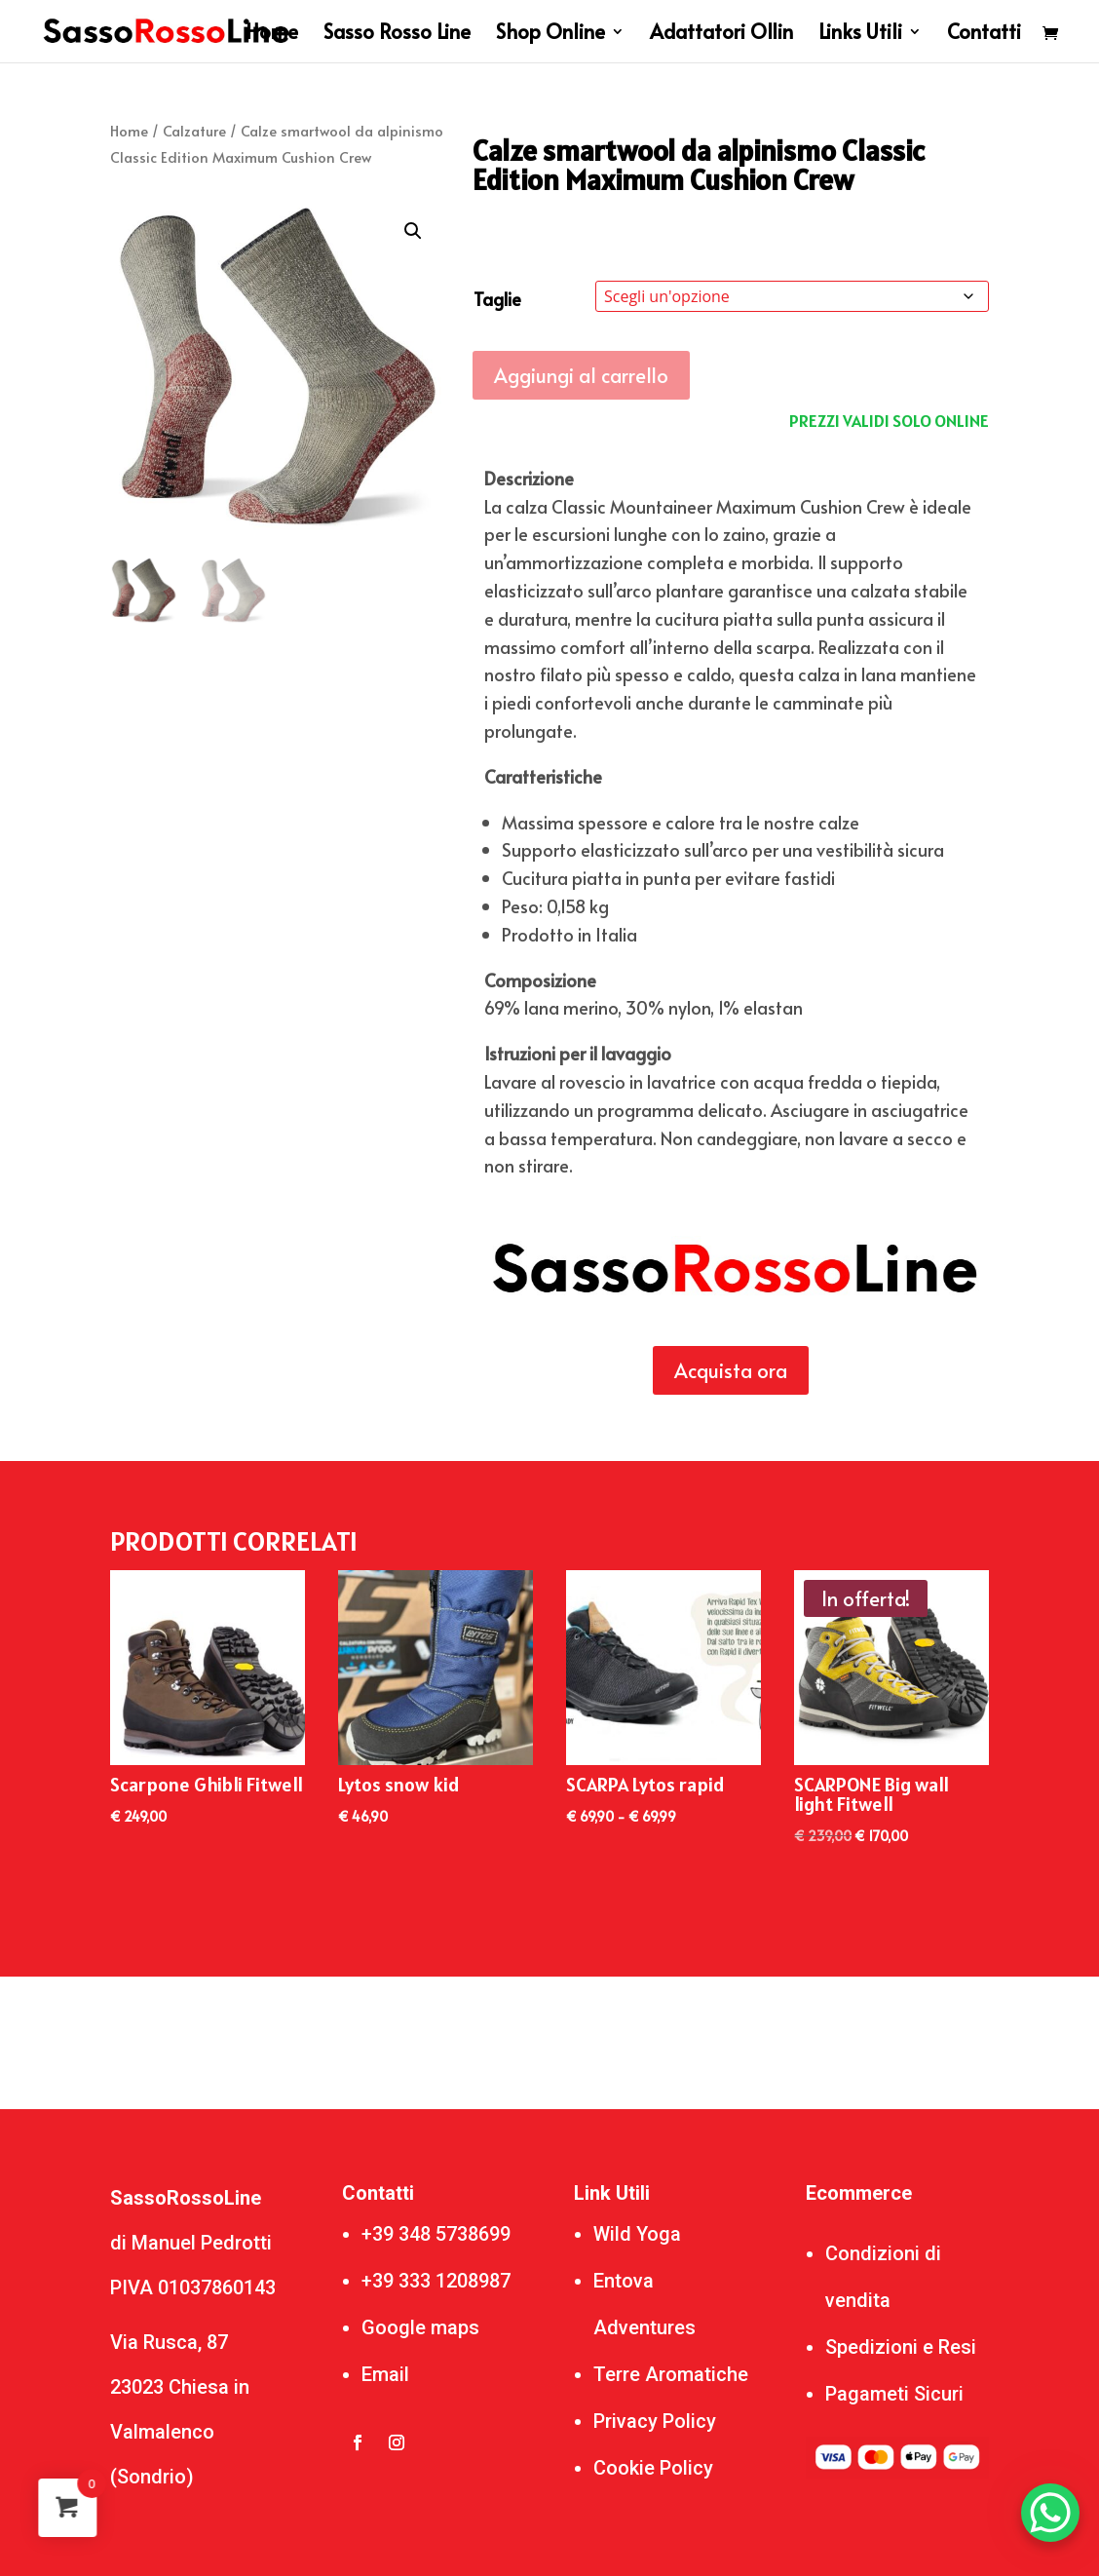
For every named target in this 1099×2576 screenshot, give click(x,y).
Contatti (984, 34)
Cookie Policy (653, 2468)
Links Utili (860, 34)
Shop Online (550, 34)
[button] (413, 231)
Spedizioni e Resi (900, 2347)
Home (272, 34)
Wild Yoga (637, 2234)
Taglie (497, 299)
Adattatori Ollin (721, 34)
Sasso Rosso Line (397, 34)
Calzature (194, 130)
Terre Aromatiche (670, 2374)
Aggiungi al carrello (581, 375)
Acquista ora (730, 1370)
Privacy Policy (654, 2421)
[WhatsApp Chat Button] (1050, 2512)
